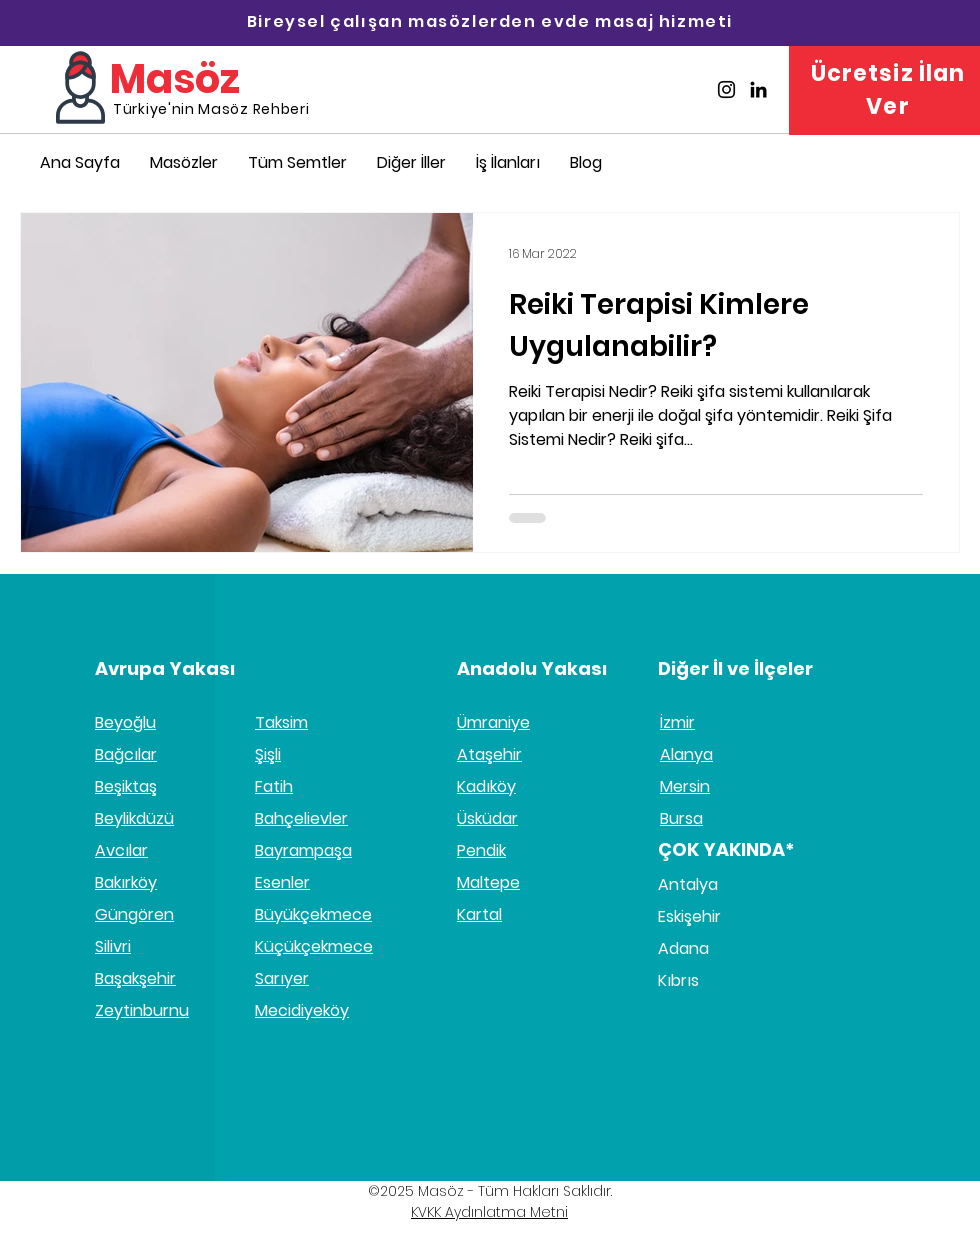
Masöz (175, 79)
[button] (411, 162)
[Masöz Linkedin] (758, 89)
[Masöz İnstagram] (726, 89)
